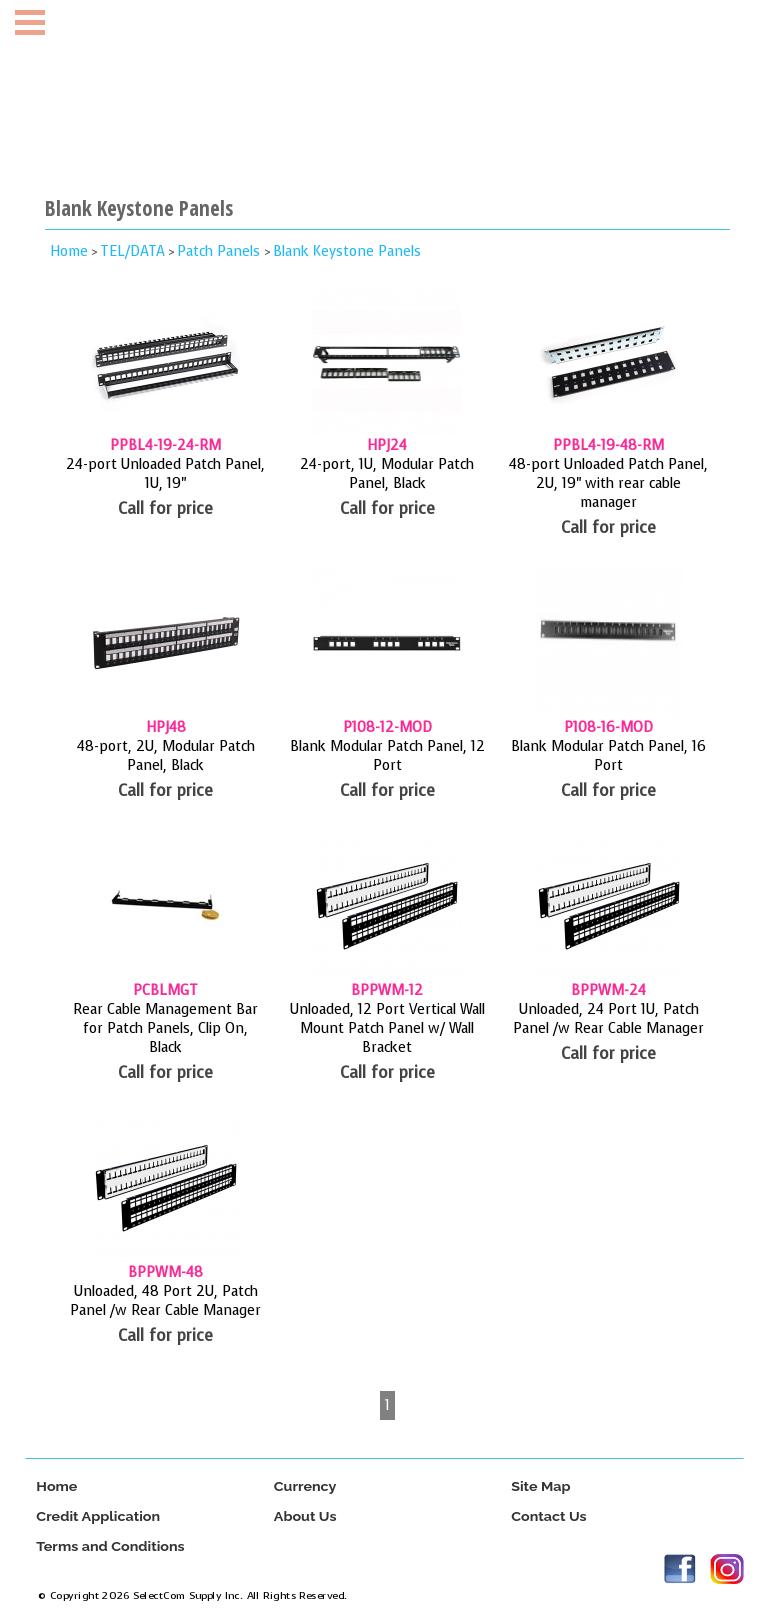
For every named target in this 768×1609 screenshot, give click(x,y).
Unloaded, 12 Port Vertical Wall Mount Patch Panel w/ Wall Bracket (387, 1028)
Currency (304, 1486)
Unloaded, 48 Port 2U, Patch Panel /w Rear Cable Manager (165, 1301)
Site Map (540, 1486)
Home (69, 251)
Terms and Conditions (110, 1546)
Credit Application (98, 1516)
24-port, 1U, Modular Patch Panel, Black (387, 474)
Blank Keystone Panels (347, 251)
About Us (304, 1516)
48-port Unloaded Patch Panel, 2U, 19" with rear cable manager (608, 483)
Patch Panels (220, 251)
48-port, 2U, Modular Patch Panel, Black (166, 756)
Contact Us (548, 1516)
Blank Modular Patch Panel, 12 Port (387, 756)
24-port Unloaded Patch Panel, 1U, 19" (165, 474)
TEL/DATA (132, 251)
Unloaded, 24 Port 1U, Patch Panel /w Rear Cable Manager (608, 1019)
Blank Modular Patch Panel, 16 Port (608, 756)
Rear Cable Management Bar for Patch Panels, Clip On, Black (165, 1028)
